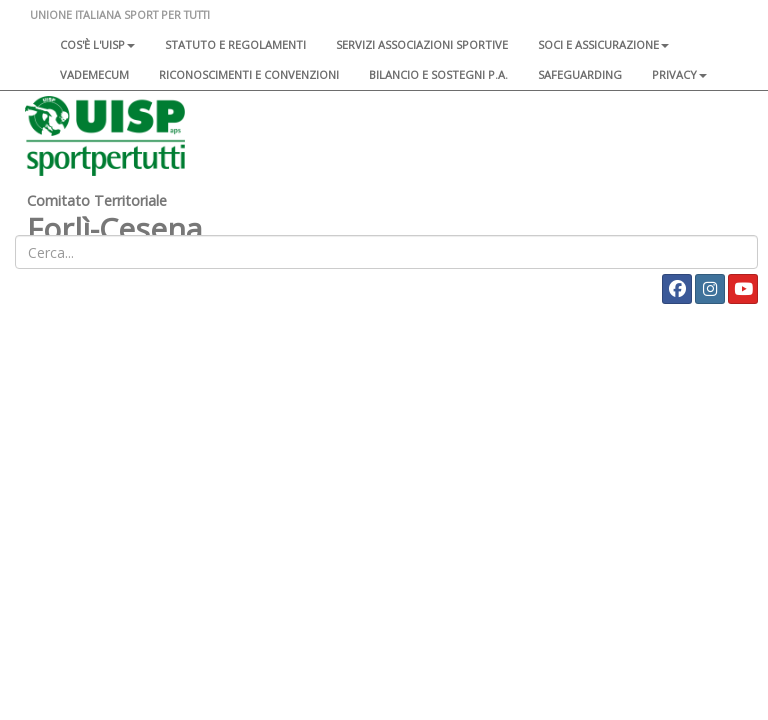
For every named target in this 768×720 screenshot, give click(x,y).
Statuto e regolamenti (235, 44)
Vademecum (94, 74)
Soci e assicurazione (603, 44)
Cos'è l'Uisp (97, 44)
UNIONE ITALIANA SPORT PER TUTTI (120, 14)
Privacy (679, 74)
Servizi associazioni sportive (422, 44)
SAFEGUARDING (580, 74)
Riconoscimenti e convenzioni (249, 74)
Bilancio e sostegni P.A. (438, 74)
